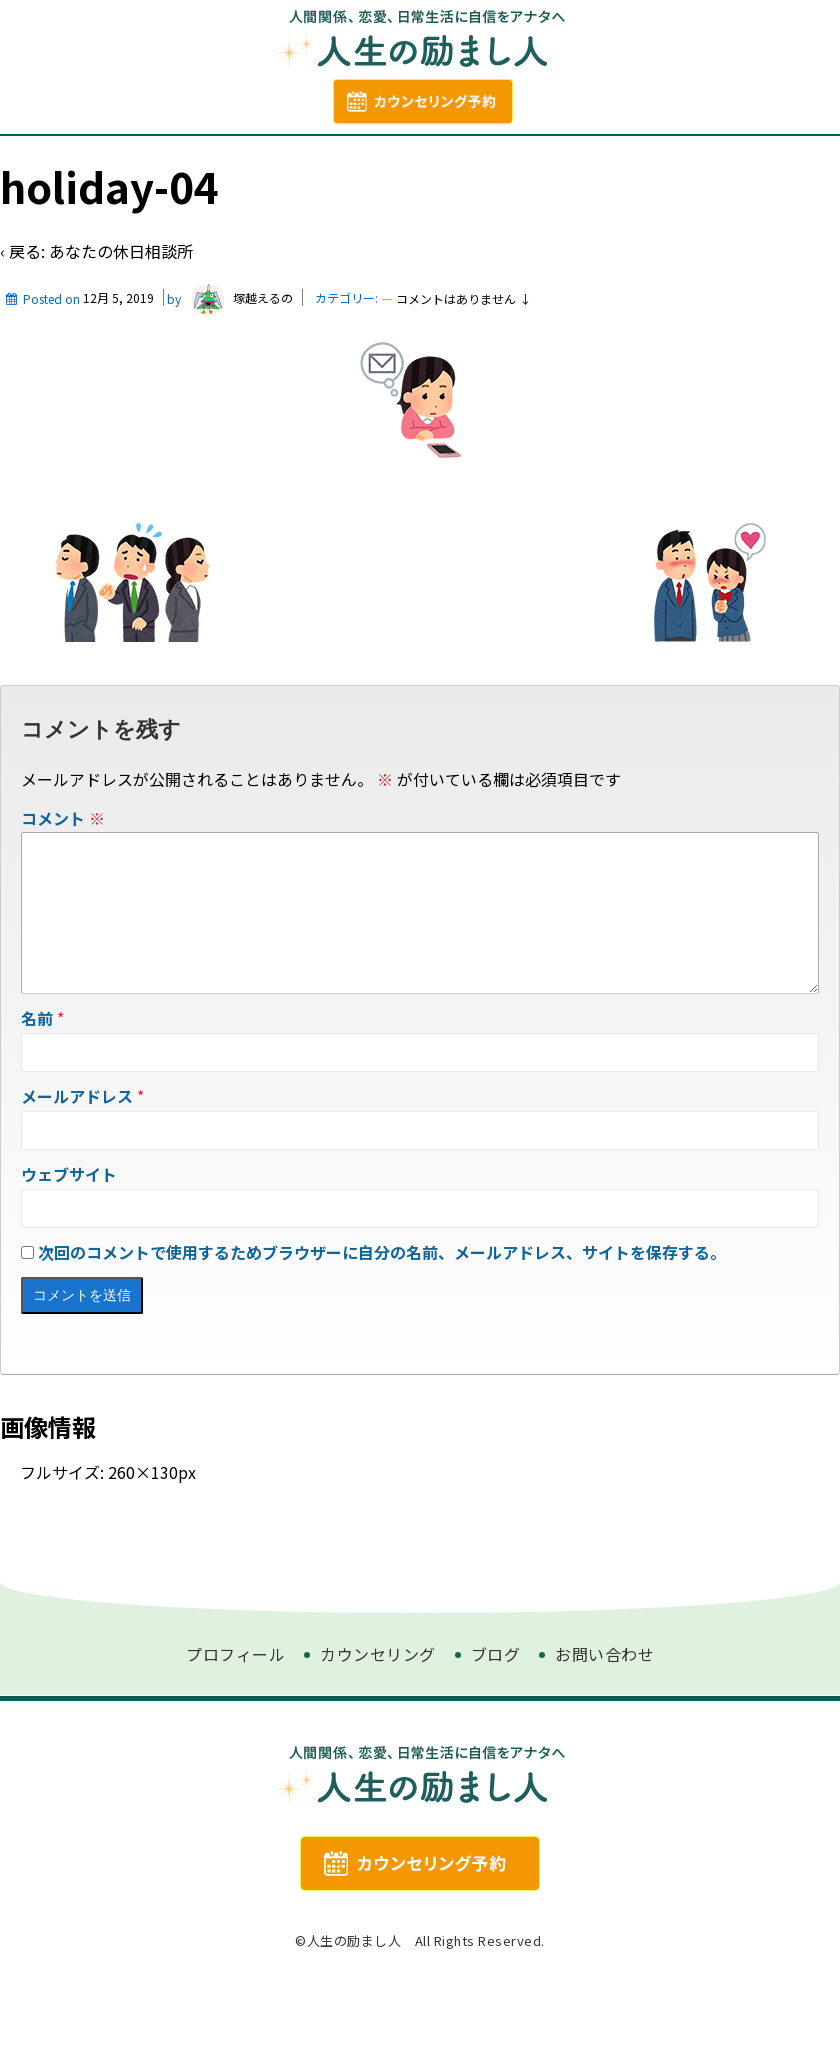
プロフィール (243, 160)
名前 (37, 1102)
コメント (63, 869)
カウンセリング (460, 160)
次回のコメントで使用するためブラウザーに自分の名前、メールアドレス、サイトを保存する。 (382, 1336)
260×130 (143, 1556)
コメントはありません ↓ (463, 349)
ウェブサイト (69, 1258)
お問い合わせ (597, 160)
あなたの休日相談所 (121, 302)
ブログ (348, 160)
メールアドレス (77, 1180)
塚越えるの (238, 349)
